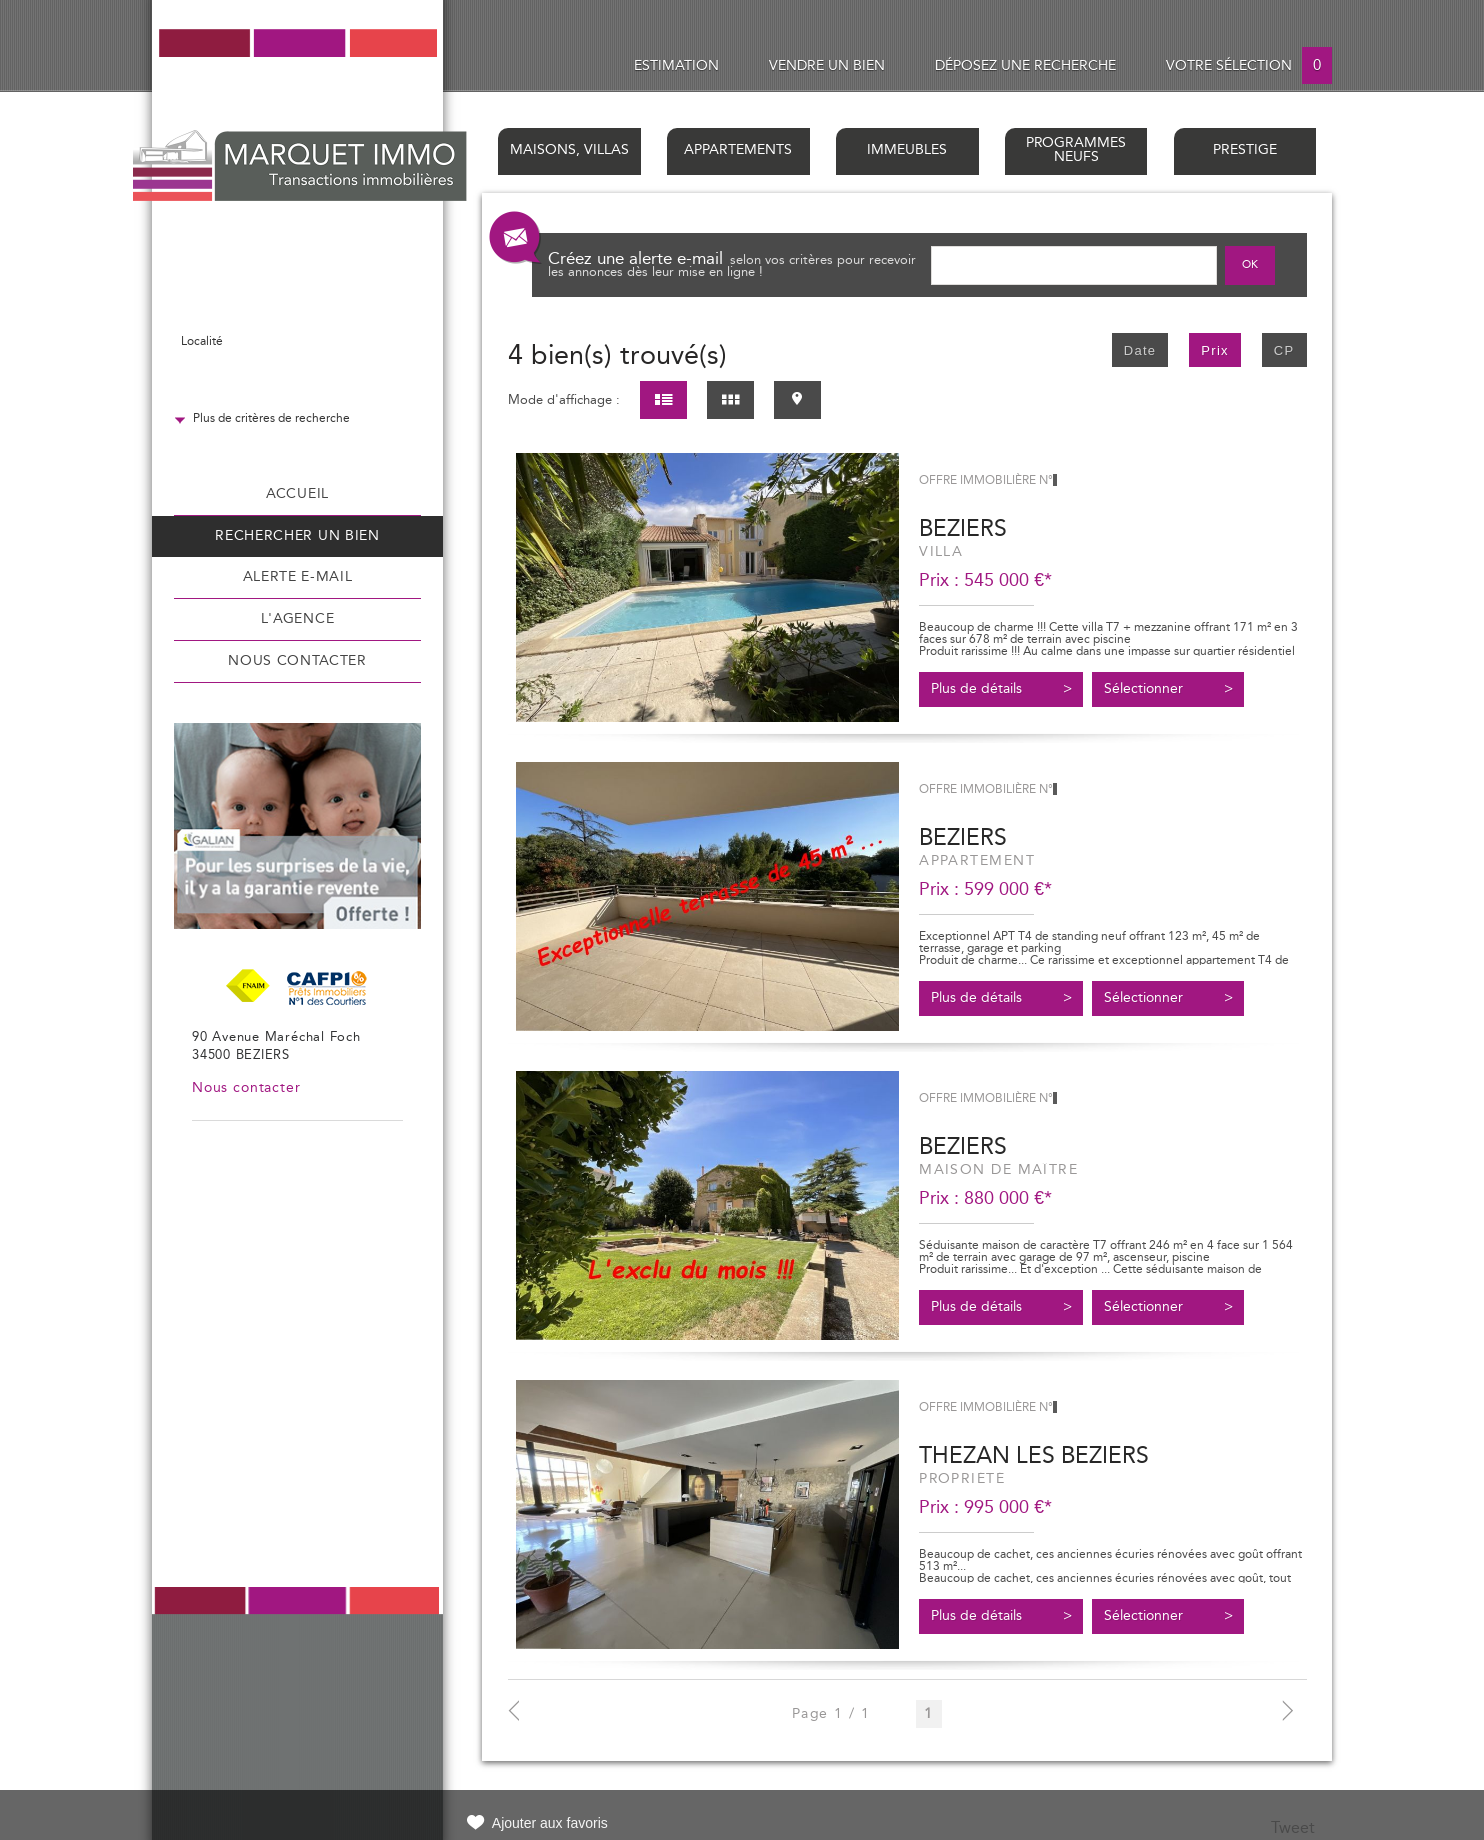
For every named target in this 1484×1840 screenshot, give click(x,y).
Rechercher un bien (297, 536)
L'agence (297, 619)
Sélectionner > (1168, 689)
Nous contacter (297, 661)
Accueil (297, 494)
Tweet (1293, 1828)
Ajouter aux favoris (550, 1823)
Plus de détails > (1001, 689)
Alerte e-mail (298, 577)
